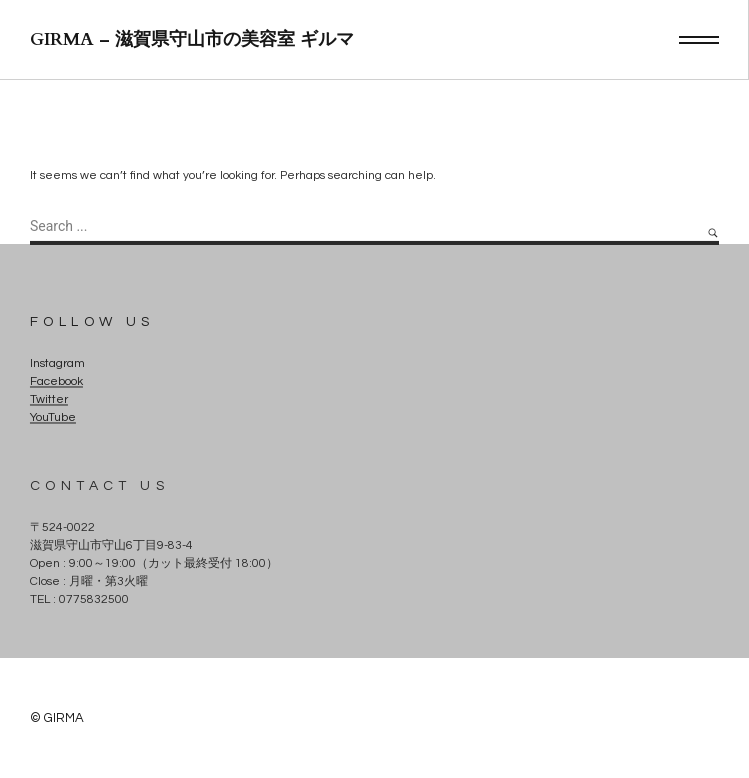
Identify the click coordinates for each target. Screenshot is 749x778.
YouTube (53, 418)
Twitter (49, 400)
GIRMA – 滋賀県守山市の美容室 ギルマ (192, 39)
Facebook (56, 382)
